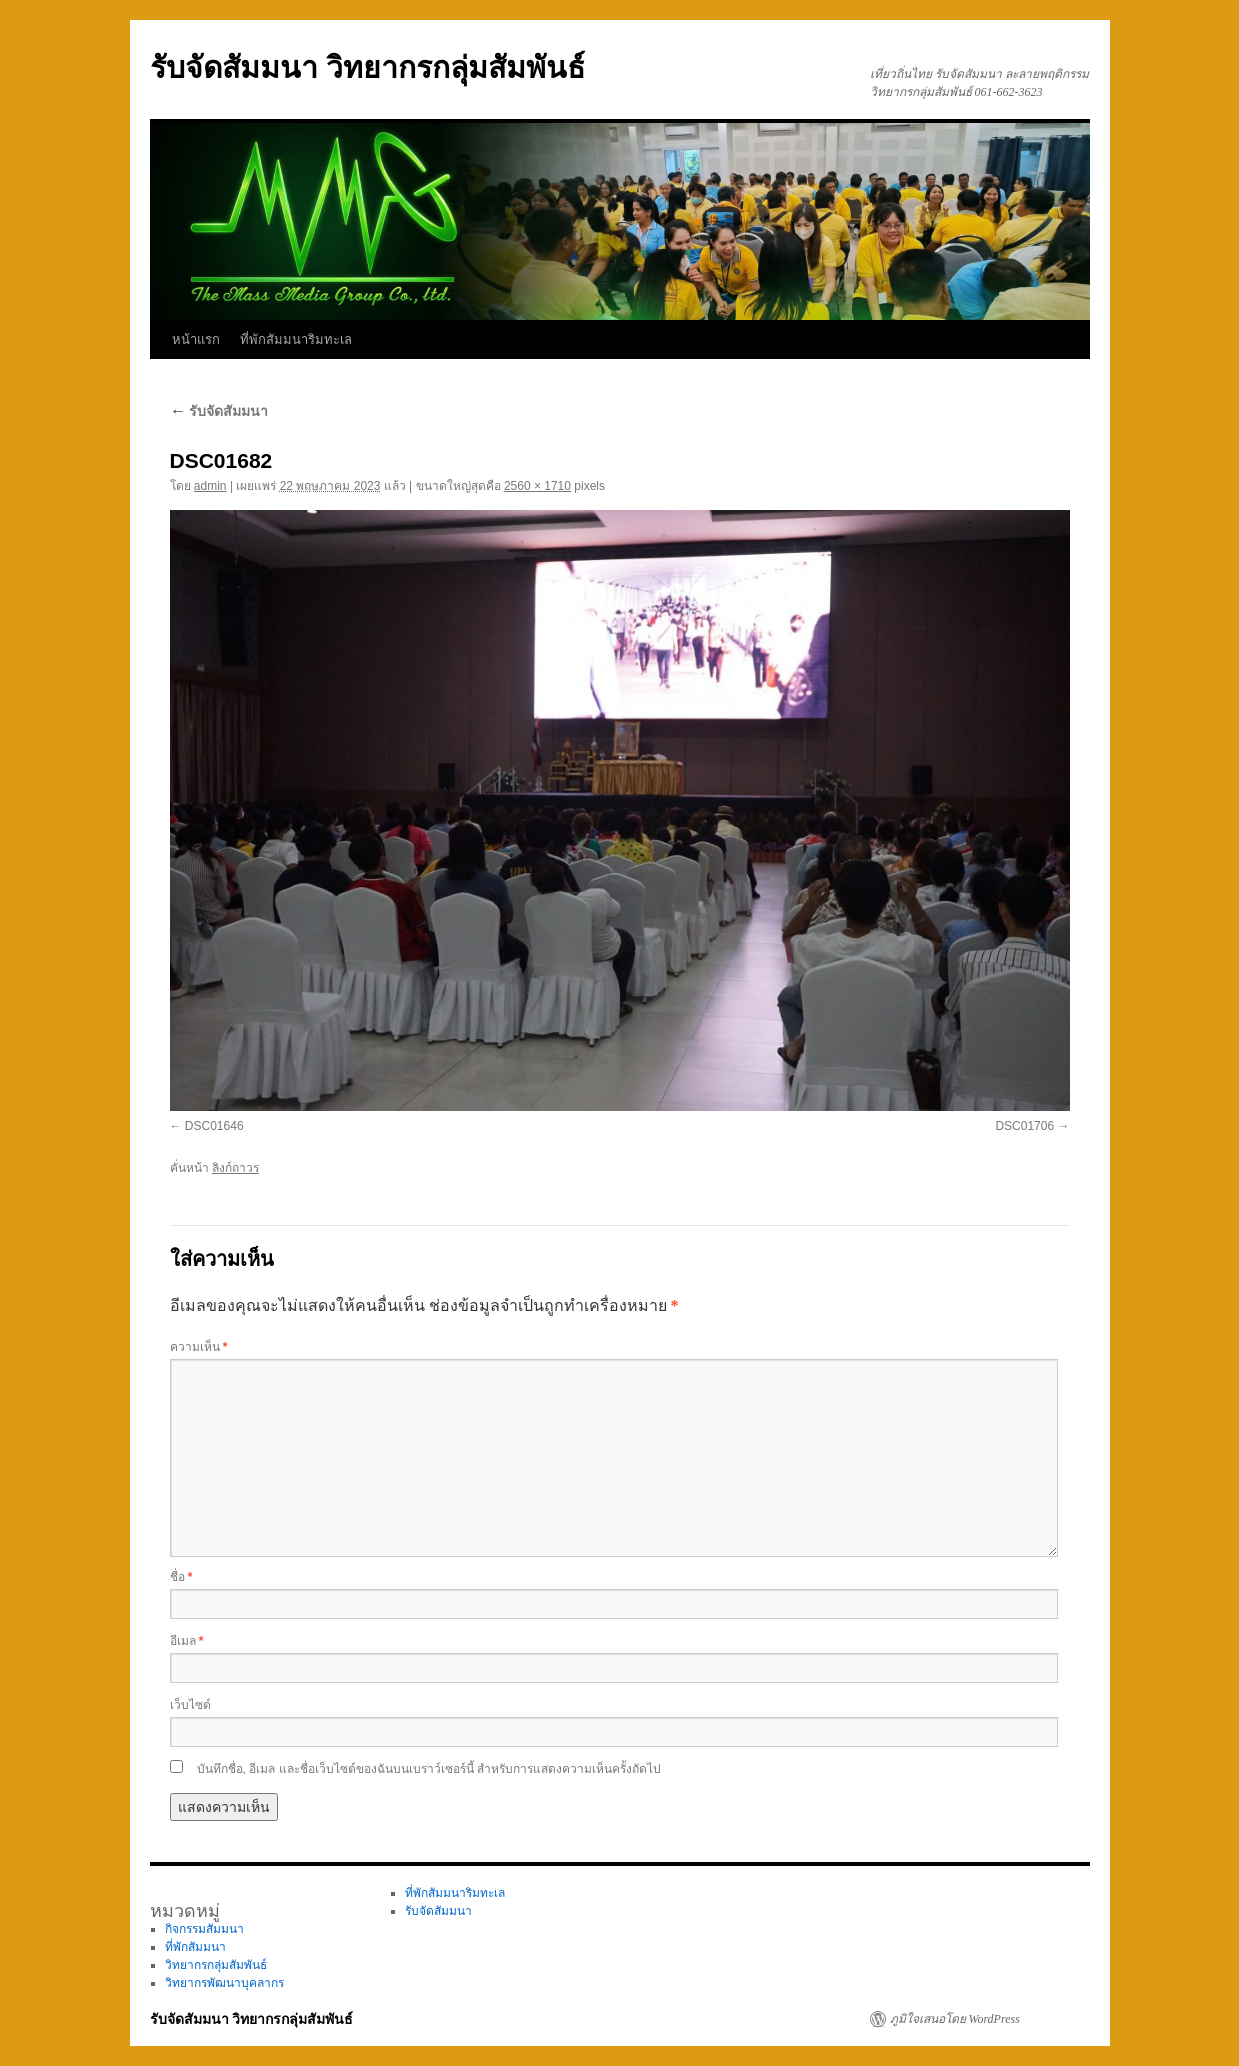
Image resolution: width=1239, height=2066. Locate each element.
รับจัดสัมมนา (219, 411)
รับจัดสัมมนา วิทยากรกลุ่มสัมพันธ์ (367, 67)
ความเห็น (199, 1347)
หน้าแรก (196, 339)
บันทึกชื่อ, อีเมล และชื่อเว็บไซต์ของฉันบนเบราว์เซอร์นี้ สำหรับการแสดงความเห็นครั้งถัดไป (429, 1769)
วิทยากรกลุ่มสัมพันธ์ (216, 1965)
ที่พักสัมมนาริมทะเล (296, 339)
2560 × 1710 (537, 486)
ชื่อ (181, 1577)
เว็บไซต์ (190, 1705)
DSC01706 (1024, 1126)
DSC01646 (214, 1126)
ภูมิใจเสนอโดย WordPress (955, 2019)
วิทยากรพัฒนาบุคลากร (224, 1983)
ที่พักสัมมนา (195, 1947)
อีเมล (187, 1641)
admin (210, 486)
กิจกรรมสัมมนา (204, 1929)
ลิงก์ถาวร (235, 1168)
